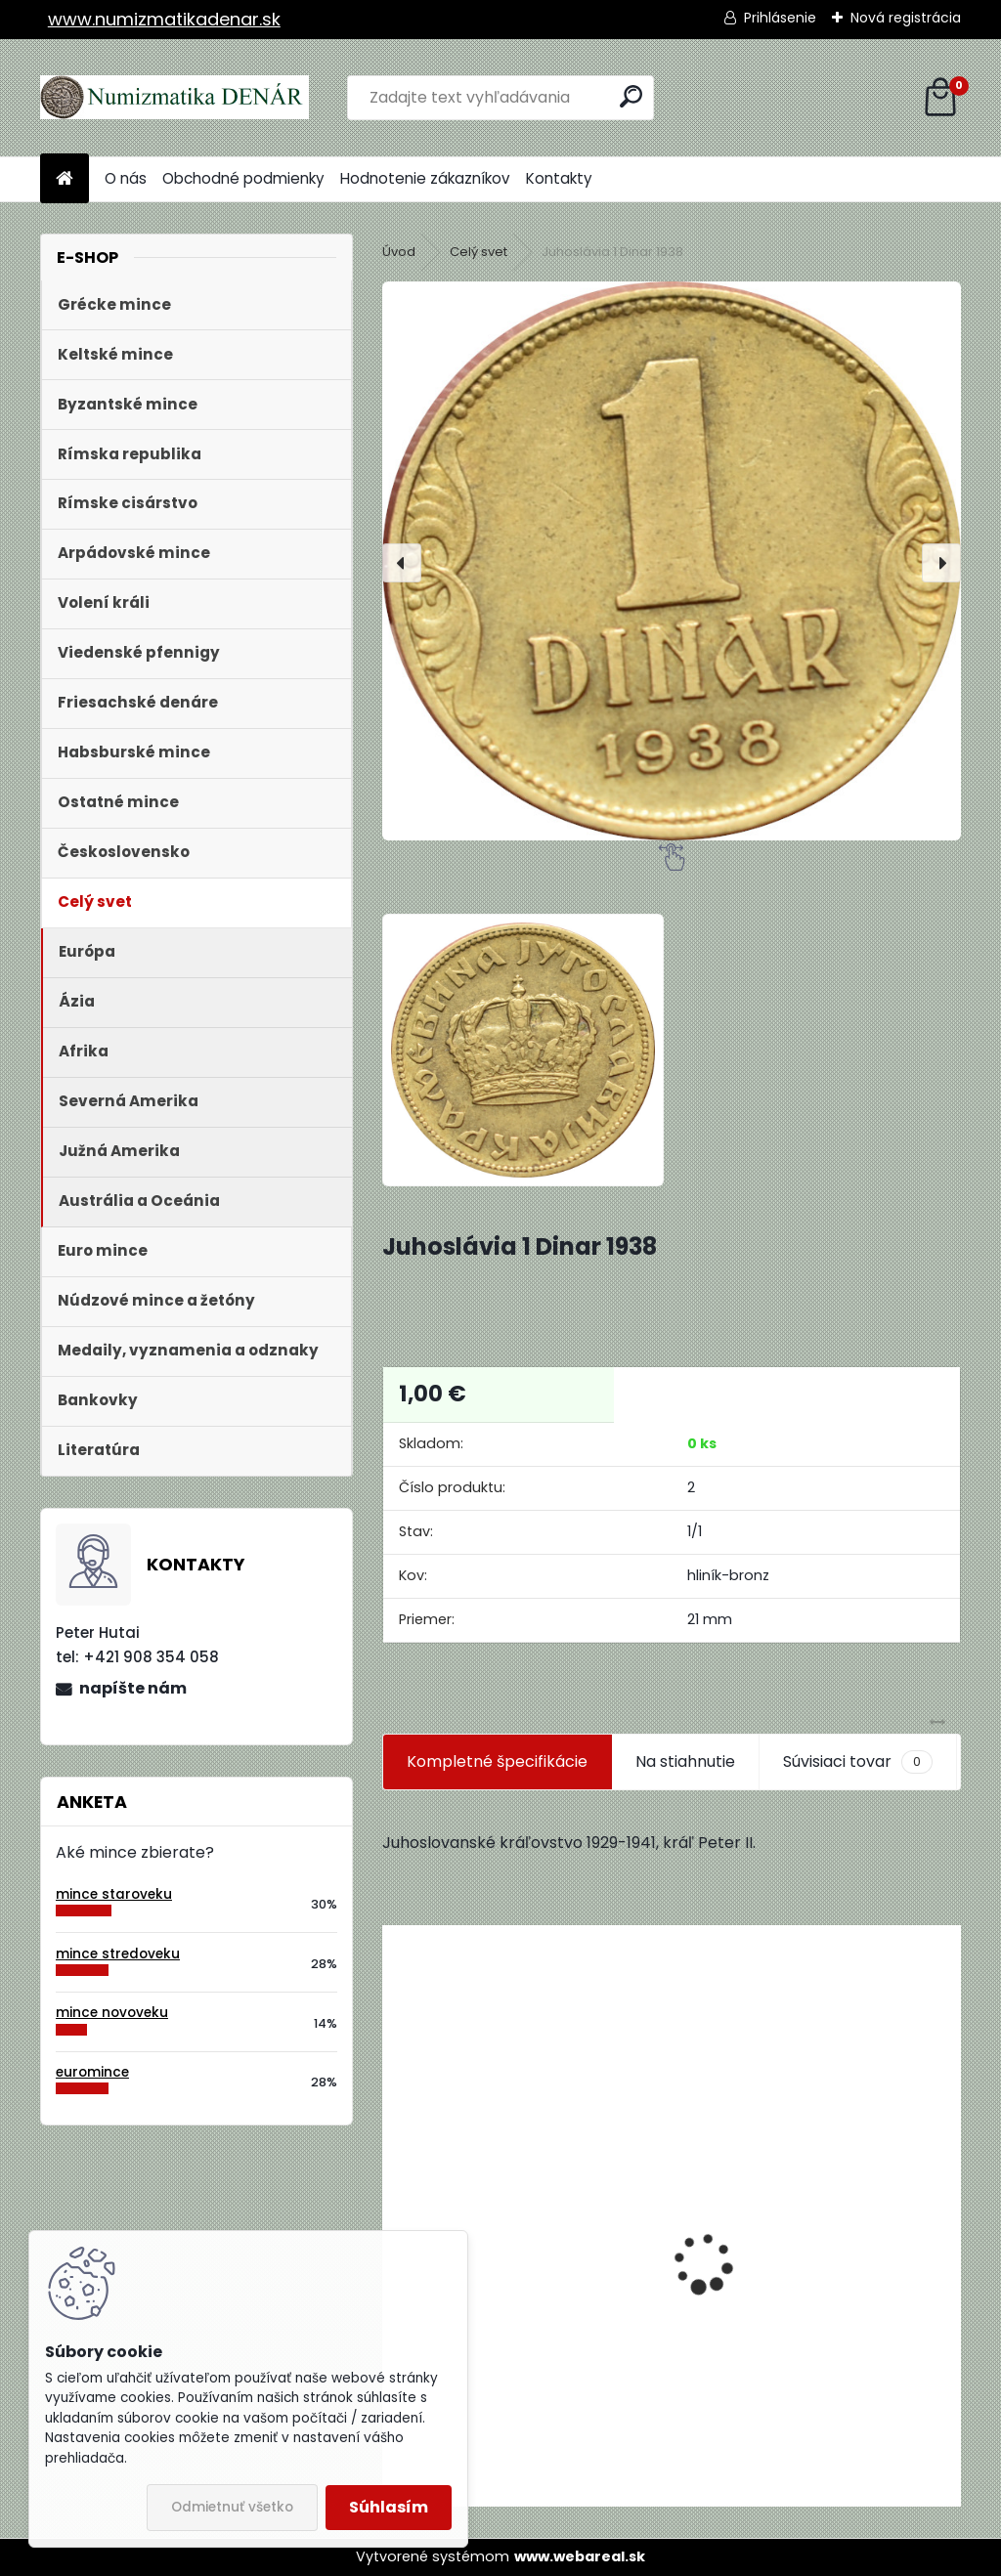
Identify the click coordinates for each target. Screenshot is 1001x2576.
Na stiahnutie (685, 1761)
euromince (92, 2072)
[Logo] (174, 98)
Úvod (398, 251)
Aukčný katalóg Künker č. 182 (505, 2357)
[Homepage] (64, 179)
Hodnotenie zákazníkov (425, 178)
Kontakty (559, 178)
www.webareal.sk (579, 2556)
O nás (126, 178)
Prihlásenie (780, 17)
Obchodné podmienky (243, 178)
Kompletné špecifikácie (497, 1761)
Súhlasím (388, 2507)
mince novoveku (112, 2012)
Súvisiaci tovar (858, 1762)
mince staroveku (114, 1894)
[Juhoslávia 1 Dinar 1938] (671, 560)
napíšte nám (133, 1688)
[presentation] (401, 562)
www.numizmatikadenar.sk (164, 19)
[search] (631, 96)
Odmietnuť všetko (232, 2507)
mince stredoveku (118, 1954)
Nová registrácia (905, 17)
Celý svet (478, 251)
